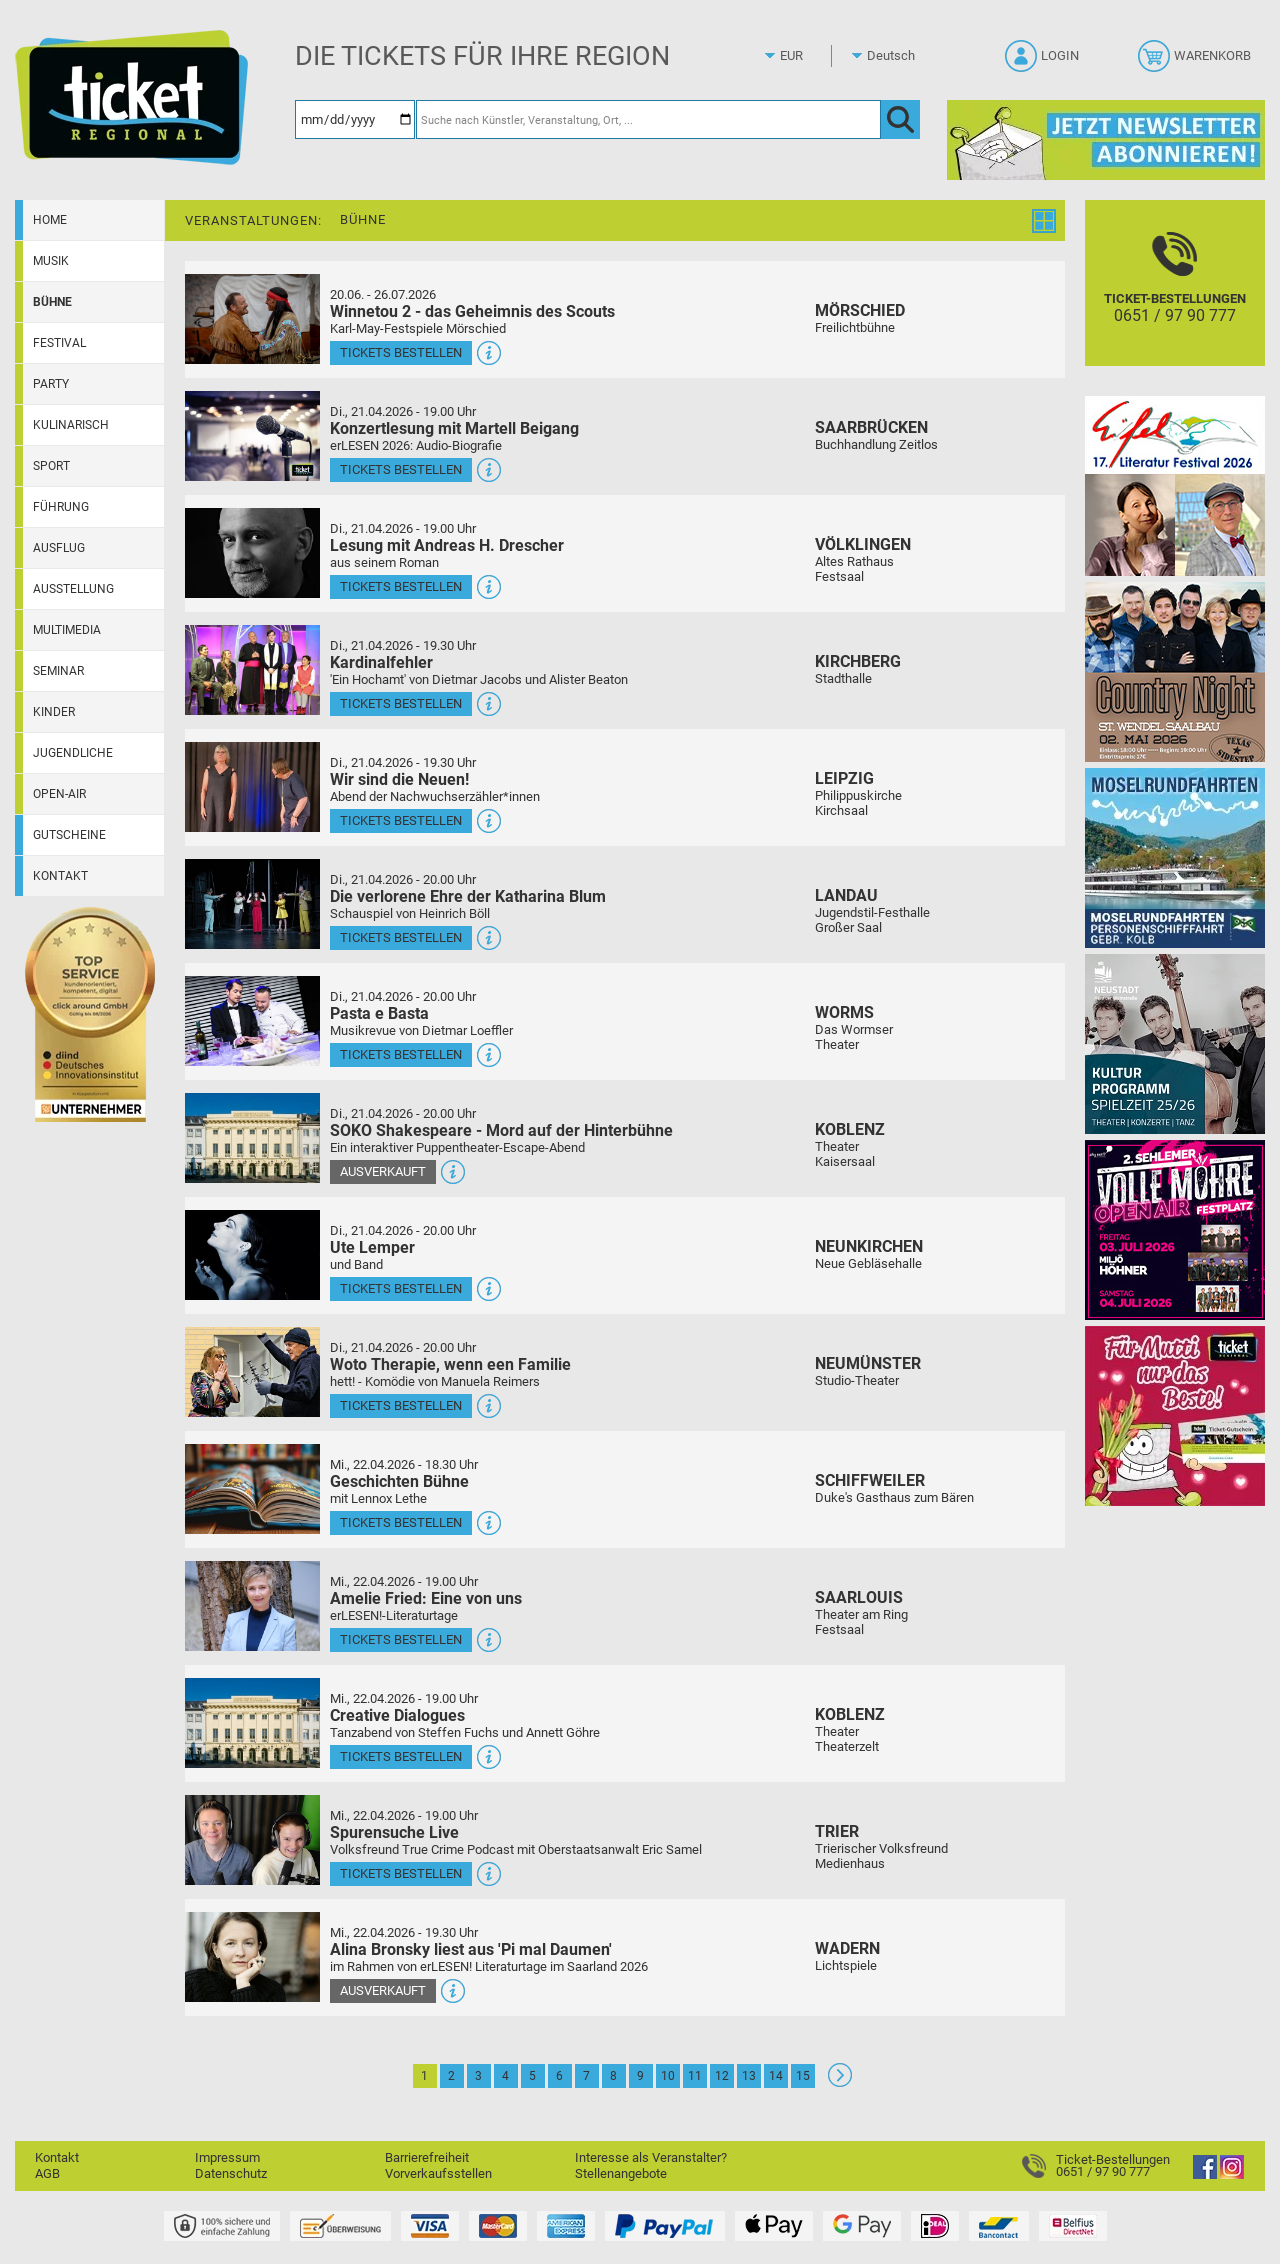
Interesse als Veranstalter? (651, 2157)
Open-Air (59, 794)
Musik (51, 261)
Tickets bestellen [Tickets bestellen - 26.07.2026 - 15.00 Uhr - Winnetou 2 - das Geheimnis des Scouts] (401, 352)
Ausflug (59, 548)
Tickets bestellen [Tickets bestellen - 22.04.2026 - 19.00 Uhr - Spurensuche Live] (401, 1873)
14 (776, 2076)
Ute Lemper (372, 1247)
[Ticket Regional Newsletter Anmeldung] (1106, 139)
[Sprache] (897, 56)
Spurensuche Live (394, 1832)
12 (722, 2076)
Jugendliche (73, 753)
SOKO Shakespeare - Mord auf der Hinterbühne (501, 1130)
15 (803, 2076)
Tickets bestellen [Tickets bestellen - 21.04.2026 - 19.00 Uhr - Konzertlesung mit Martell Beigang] (401, 469)
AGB (47, 2173)
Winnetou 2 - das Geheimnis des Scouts (472, 311)
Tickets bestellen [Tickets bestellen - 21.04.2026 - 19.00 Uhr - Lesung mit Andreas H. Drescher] (401, 586)
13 (749, 2076)
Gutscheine (69, 835)
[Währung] (810, 56)
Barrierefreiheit (427, 2157)
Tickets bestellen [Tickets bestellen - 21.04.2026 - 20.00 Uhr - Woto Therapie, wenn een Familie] (401, 1405)
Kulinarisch (71, 425)
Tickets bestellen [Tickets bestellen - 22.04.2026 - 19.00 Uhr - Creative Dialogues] (401, 1756)
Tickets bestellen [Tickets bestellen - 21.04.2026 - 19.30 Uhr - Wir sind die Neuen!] (401, 820)
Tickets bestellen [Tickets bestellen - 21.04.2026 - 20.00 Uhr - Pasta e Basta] (401, 1054)
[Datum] (355, 119)
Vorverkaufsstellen (438, 2173)
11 (695, 2076)
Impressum (227, 2157)
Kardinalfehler (381, 662)
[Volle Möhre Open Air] (1175, 1229)
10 (668, 2076)
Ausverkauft (383, 1171)
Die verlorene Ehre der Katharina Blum (468, 896)
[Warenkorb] (1196, 62)
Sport (51, 466)
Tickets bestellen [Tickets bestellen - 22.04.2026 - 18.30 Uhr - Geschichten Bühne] (401, 1522)
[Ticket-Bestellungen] (1175, 300)
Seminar (58, 671)
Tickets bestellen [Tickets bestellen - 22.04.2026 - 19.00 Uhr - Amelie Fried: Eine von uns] (401, 1639)
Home (50, 220)
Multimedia (67, 630)
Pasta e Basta (379, 1013)
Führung (61, 507)
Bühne (52, 302)
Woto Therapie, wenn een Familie (450, 1364)
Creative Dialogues (397, 1715)
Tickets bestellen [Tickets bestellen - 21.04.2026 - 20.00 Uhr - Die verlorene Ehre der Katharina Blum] (401, 937)
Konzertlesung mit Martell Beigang (454, 428)
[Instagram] (1232, 2174)
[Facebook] (1205, 2174)
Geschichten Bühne (399, 1481)
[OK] (900, 119)
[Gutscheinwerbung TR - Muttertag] (1175, 1415)
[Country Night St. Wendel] (1175, 671)
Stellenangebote (621, 2173)
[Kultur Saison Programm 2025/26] (1175, 1043)
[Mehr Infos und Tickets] (252, 318)
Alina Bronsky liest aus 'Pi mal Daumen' (471, 1949)
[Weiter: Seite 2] (840, 2082)
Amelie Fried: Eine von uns (426, 1598)
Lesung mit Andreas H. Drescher (447, 545)
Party (51, 384)
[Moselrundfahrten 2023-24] (1175, 857)
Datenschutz (231, 2173)
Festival (59, 343)
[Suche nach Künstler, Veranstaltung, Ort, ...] (648, 119)
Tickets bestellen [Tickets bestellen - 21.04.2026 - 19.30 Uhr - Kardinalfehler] (401, 703)
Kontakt (60, 876)
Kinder (54, 712)
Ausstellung (73, 589)
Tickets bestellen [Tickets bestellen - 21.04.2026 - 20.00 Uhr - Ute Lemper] (401, 1288)
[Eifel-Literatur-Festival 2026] (1175, 485)
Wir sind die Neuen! (399, 779)
